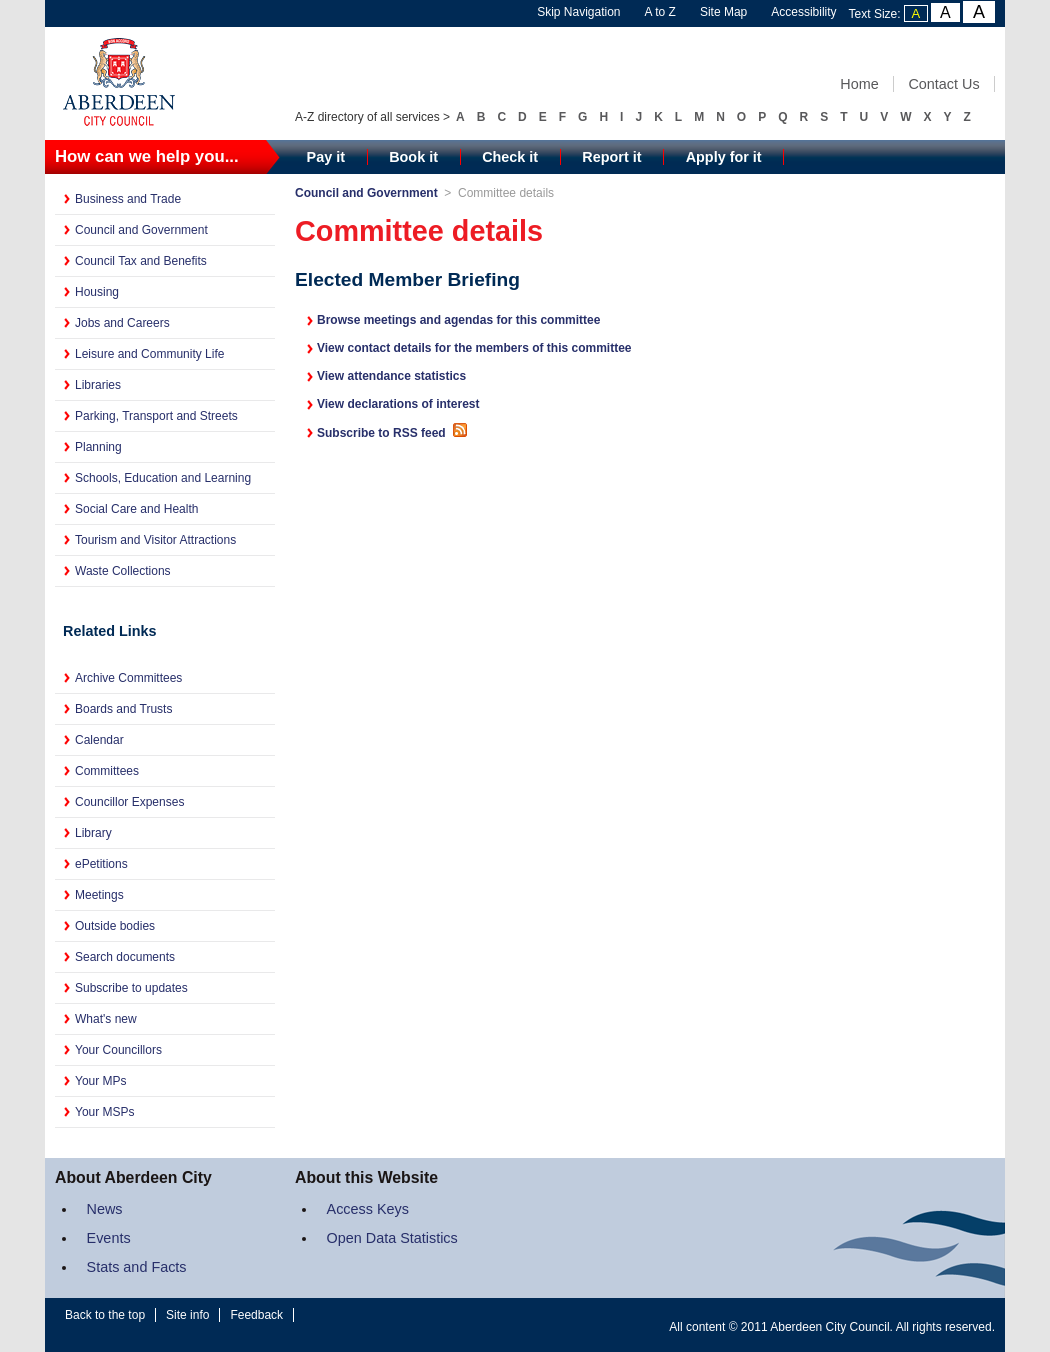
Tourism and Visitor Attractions (155, 540)
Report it (611, 157)
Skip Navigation (578, 12)
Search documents (125, 957)
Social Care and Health (136, 509)
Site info (187, 1315)
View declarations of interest (398, 404)
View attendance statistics (391, 376)
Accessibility (803, 12)
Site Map (723, 12)
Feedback (256, 1315)
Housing (97, 292)
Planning (98, 447)
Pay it (326, 157)
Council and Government (141, 230)
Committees (107, 771)
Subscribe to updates (131, 988)
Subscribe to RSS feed (393, 433)
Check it (510, 157)
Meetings (99, 895)
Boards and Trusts (123, 709)
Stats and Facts (137, 1267)
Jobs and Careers (122, 323)
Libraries (98, 385)
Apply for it (724, 157)
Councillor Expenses (129, 802)
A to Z (660, 12)
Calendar (99, 740)
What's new (106, 1019)
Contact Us (943, 84)
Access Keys (368, 1209)
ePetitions (101, 864)
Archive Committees (128, 678)
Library (93, 833)
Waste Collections (123, 571)
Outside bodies (115, 926)
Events (109, 1238)
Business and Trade (128, 199)
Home (859, 84)
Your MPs (101, 1081)
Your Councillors (118, 1050)
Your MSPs (105, 1112)
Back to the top (105, 1315)
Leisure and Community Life (149, 354)
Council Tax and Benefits (141, 261)
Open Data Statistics (392, 1238)
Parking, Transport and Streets (156, 416)
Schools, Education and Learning (163, 478)
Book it (413, 157)
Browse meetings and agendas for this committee (458, 320)
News (105, 1209)
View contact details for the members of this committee (474, 348)
